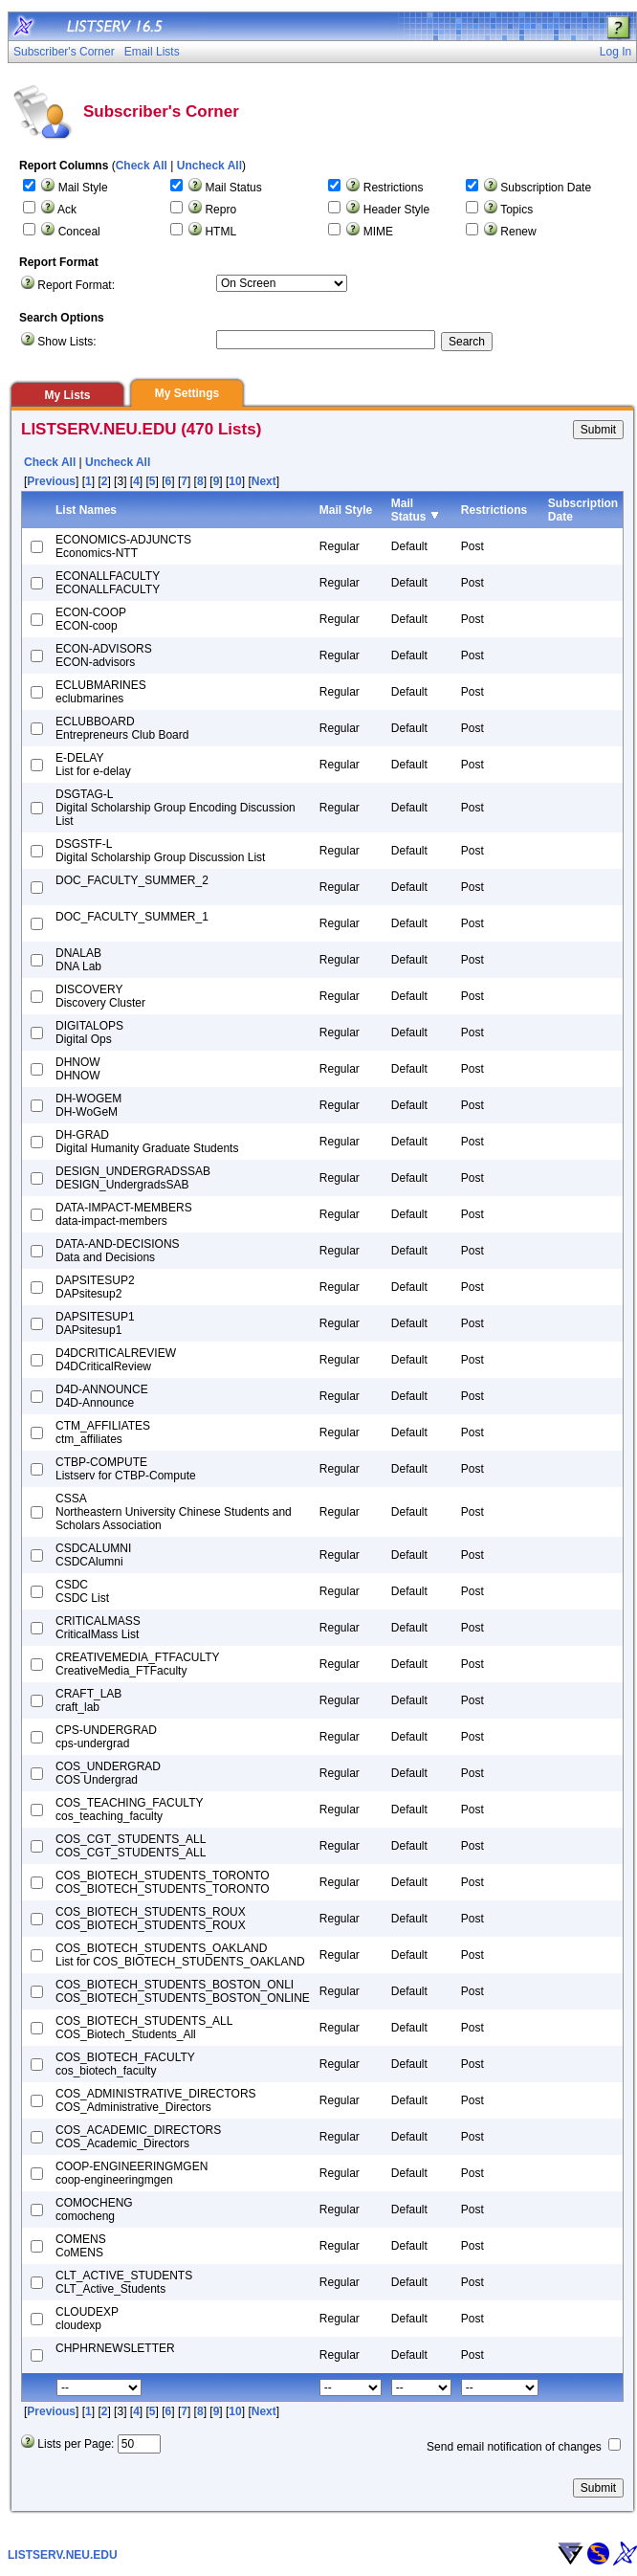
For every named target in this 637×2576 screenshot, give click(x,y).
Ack (67, 209)
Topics (516, 209)
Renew (518, 231)
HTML (220, 231)
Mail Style (83, 187)
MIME (378, 231)
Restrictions (393, 187)
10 (235, 481)
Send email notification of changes (514, 2447)
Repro (220, 209)
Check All (141, 165)
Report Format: (76, 285)
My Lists (67, 395)
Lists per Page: (75, 2444)
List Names (86, 510)
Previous (51, 481)
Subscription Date (545, 187)
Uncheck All (209, 165)
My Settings (187, 393)
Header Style (396, 209)
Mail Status (233, 187)
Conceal (79, 231)
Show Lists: (66, 341)
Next (264, 481)
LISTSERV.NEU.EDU (63, 2555)
